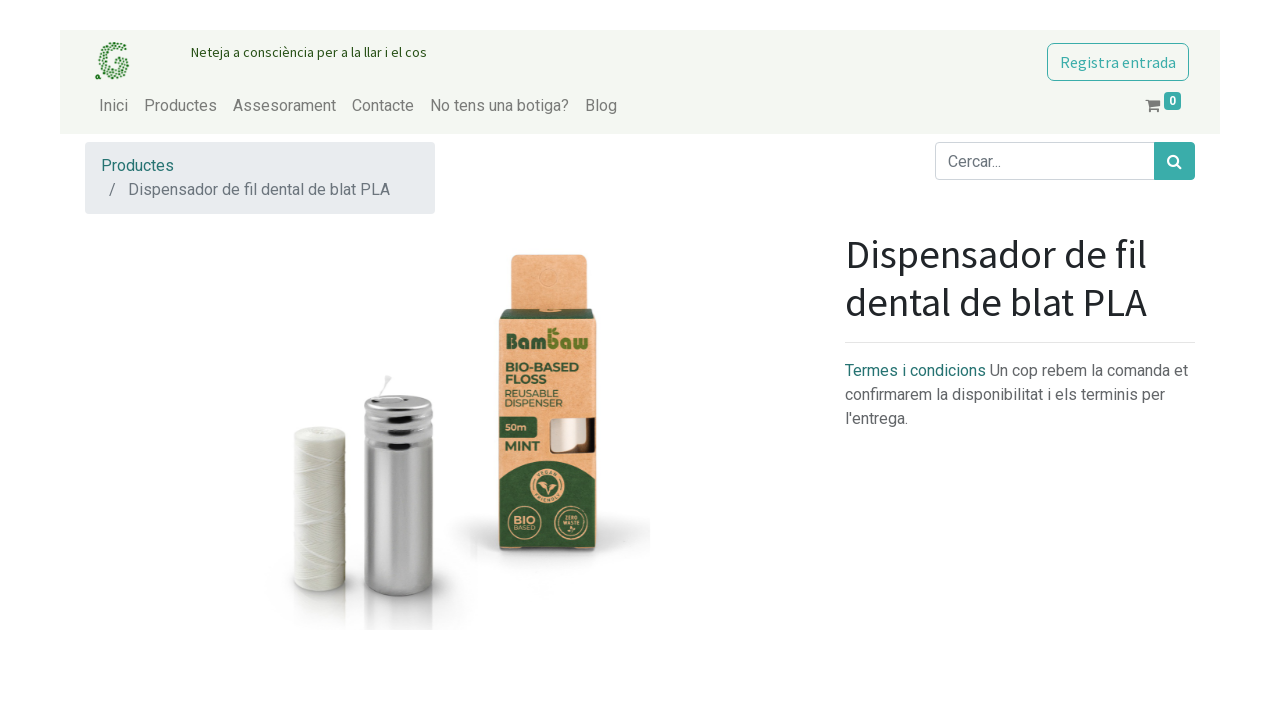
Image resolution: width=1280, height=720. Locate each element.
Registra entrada (1118, 62)
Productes (137, 165)
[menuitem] (113, 106)
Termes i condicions (917, 370)
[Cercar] (1174, 161)
